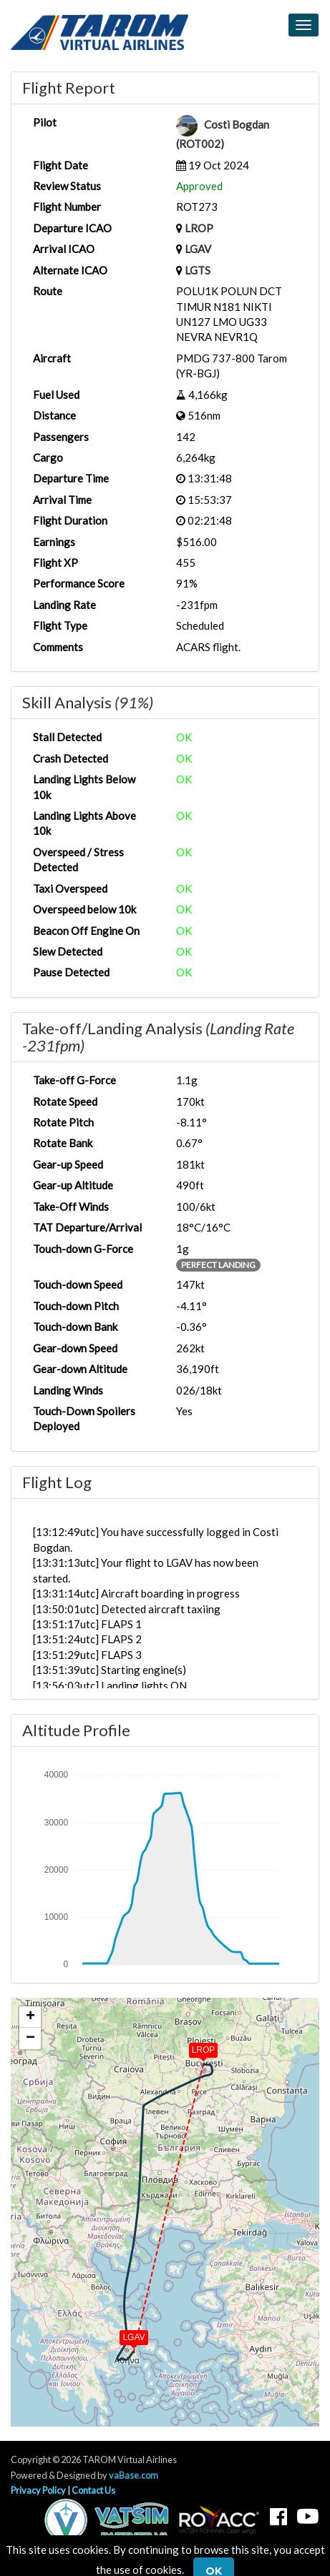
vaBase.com (133, 2475)
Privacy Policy (38, 2490)
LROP (199, 228)
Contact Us (93, 2490)
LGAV (198, 248)
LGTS (197, 270)
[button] (193, 2047)
